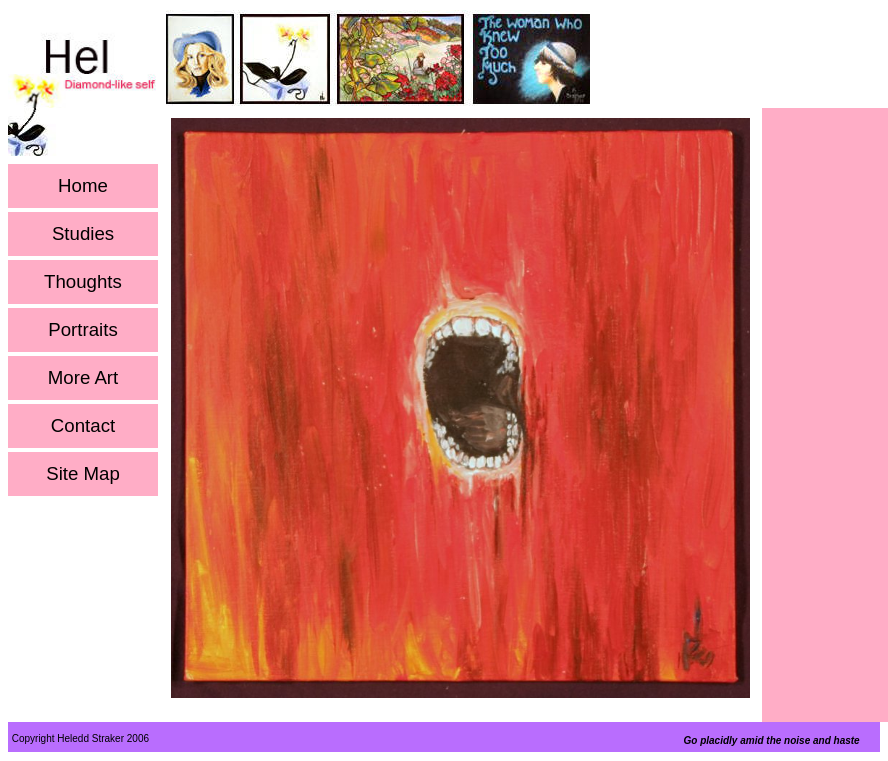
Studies (83, 234)
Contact (83, 426)
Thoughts (83, 282)
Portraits (82, 330)
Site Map (83, 474)
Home (83, 186)
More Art (83, 378)
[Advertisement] (825, 411)
